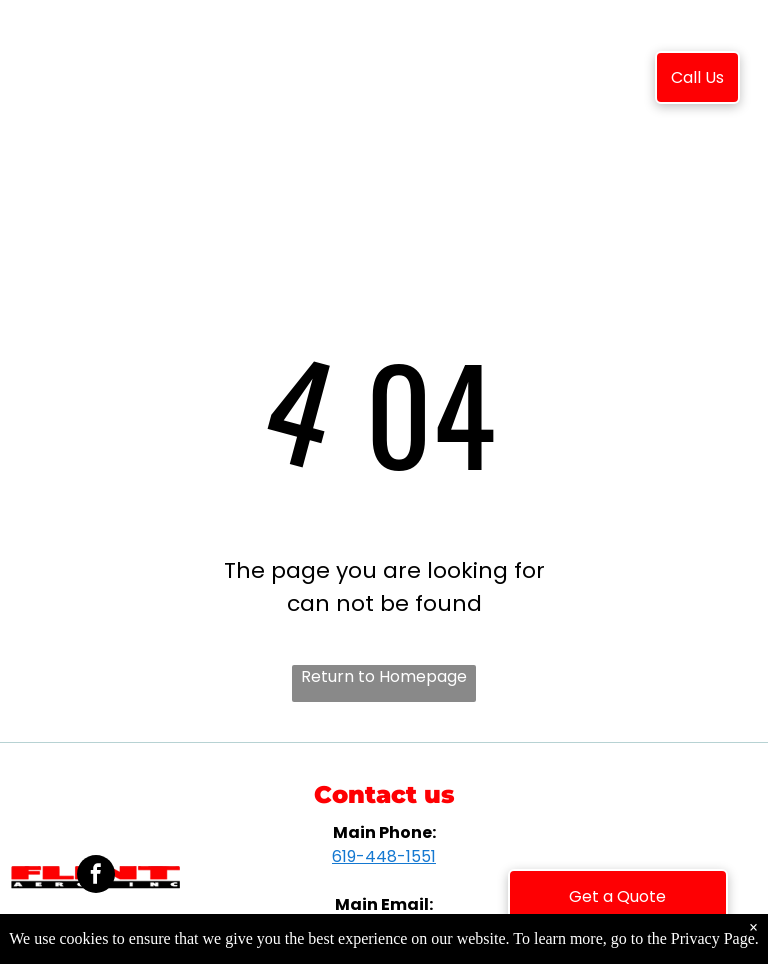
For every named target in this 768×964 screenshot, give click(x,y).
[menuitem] (247, 81)
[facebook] (96, 876)
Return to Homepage (384, 676)
